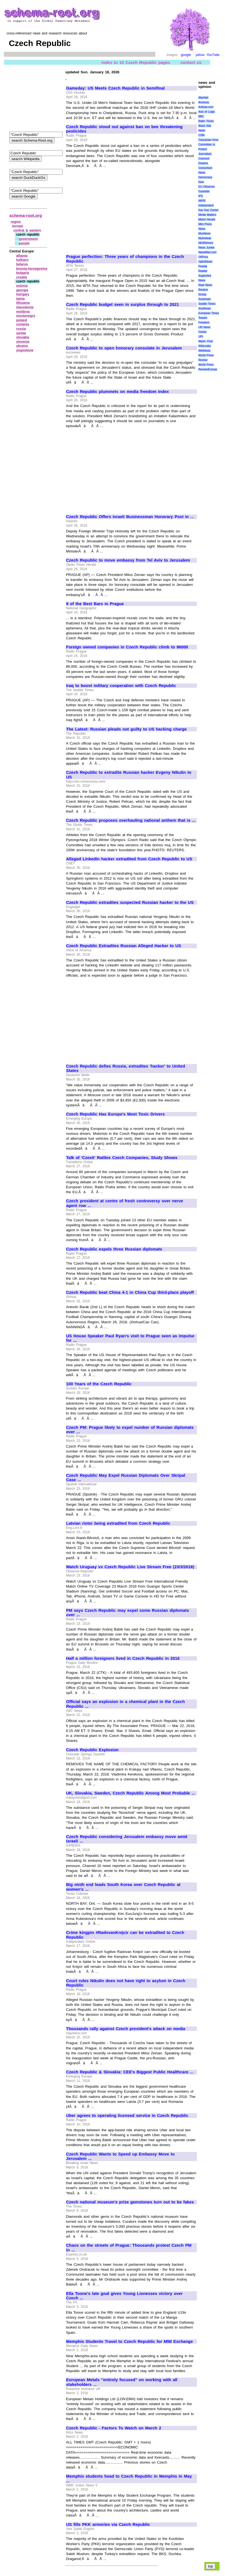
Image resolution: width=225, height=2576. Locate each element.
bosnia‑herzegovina (31, 269)
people (24, 243)
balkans (22, 260)
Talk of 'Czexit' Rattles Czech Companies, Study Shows (121, 1157)
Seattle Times (206, 303)
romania (22, 324)
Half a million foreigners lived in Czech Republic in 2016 (123, 1658)
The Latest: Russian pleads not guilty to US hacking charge (126, 729)
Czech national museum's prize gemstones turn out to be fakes (130, 2202)
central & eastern (27, 230)
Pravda (202, 266)
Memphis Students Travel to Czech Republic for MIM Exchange (129, 2341)
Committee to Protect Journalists (206, 149)
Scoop (202, 294)
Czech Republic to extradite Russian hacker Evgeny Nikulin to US (128, 774)
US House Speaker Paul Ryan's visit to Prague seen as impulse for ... (130, 1338)
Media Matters (207, 214)
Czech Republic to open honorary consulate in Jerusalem (124, 348)
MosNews (204, 233)
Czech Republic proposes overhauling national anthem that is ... (131, 820)
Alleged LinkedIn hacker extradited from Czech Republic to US (129, 859)
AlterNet (203, 97)
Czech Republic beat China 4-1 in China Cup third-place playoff (130, 1292)
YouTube (213, 55)
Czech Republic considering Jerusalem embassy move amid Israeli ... (126, 1839)
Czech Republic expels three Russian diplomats (114, 1249)
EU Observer (206, 186)
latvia (20, 299)
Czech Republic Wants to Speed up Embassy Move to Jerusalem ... (120, 2156)
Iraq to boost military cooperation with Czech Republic (121, 685)
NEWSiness (205, 242)
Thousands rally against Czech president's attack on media (125, 2029)
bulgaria (22, 273)
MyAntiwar (204, 238)
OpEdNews (205, 261)
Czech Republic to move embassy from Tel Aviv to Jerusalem (128, 560)
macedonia (25, 307)
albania (22, 256)
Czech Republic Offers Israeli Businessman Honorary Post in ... (130, 516)
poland (21, 320)
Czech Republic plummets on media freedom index (117, 391)
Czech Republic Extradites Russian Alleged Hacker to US (123, 946)
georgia (22, 290)
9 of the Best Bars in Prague (95, 604)
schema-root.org (25, 215)
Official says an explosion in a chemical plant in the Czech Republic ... (125, 1704)
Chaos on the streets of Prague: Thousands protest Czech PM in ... (128, 2247)
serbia (21, 333)
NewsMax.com (207, 252)
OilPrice (203, 256)
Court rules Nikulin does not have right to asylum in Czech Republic (125, 1983)
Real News (205, 285)
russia (21, 329)
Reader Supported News (204, 276)
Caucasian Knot (208, 139)
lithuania (23, 303)
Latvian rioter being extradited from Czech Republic (118, 1523)
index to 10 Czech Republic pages (135, 62)
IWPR (201, 200)
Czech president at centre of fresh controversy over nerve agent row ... (124, 1203)
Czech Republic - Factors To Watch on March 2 (113, 2428)
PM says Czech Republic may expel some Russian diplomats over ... (127, 1612)
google (186, 55)
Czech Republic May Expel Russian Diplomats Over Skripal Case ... (125, 1477)
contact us (191, 62)
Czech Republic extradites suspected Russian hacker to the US (130, 902)
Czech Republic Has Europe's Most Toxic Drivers (115, 1114)
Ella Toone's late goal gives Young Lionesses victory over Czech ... (124, 2295)
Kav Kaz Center (208, 210)
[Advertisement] (112, 208)
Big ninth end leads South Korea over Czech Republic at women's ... (123, 1886)
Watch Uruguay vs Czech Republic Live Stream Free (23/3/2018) (130, 1567)
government (28, 239)
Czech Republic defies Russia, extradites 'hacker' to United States (125, 1068)
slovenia (22, 342)
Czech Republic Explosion (92, 1750)
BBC (201, 116)
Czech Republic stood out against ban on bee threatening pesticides (124, 129)
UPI (200, 336)
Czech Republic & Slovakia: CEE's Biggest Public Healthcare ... (129, 2072)
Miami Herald (206, 219)
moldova (23, 312)
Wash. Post (205, 341)
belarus (22, 264)
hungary (22, 294)
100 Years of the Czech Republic (99, 1384)
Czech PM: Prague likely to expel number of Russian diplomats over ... (130, 1429)
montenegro (25, 316)
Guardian (204, 191)
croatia (21, 277)
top (210, 2566)
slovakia (22, 337)
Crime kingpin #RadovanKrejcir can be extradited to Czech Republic (125, 1934)
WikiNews (204, 350)
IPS (200, 196)
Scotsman (204, 299)
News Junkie (206, 247)
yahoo (200, 55)
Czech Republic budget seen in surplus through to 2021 (122, 304)
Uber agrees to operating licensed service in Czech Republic (127, 2115)
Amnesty (203, 102)
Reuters (203, 289)
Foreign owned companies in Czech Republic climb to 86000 (127, 647)
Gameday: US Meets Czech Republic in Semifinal (115, 88)
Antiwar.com (205, 107)
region (16, 222)
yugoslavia (24, 350)
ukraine (22, 346)
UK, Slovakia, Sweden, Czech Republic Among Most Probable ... (130, 1793)
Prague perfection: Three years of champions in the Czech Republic (125, 258)
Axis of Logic (206, 111)
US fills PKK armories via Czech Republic (108, 2524)
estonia (22, 286)
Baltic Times (206, 121)
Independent (206, 205)
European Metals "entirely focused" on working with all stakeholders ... (121, 2382)
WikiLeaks (204, 345)
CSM (201, 135)
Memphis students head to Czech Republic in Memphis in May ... (129, 2478)
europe (17, 226)
